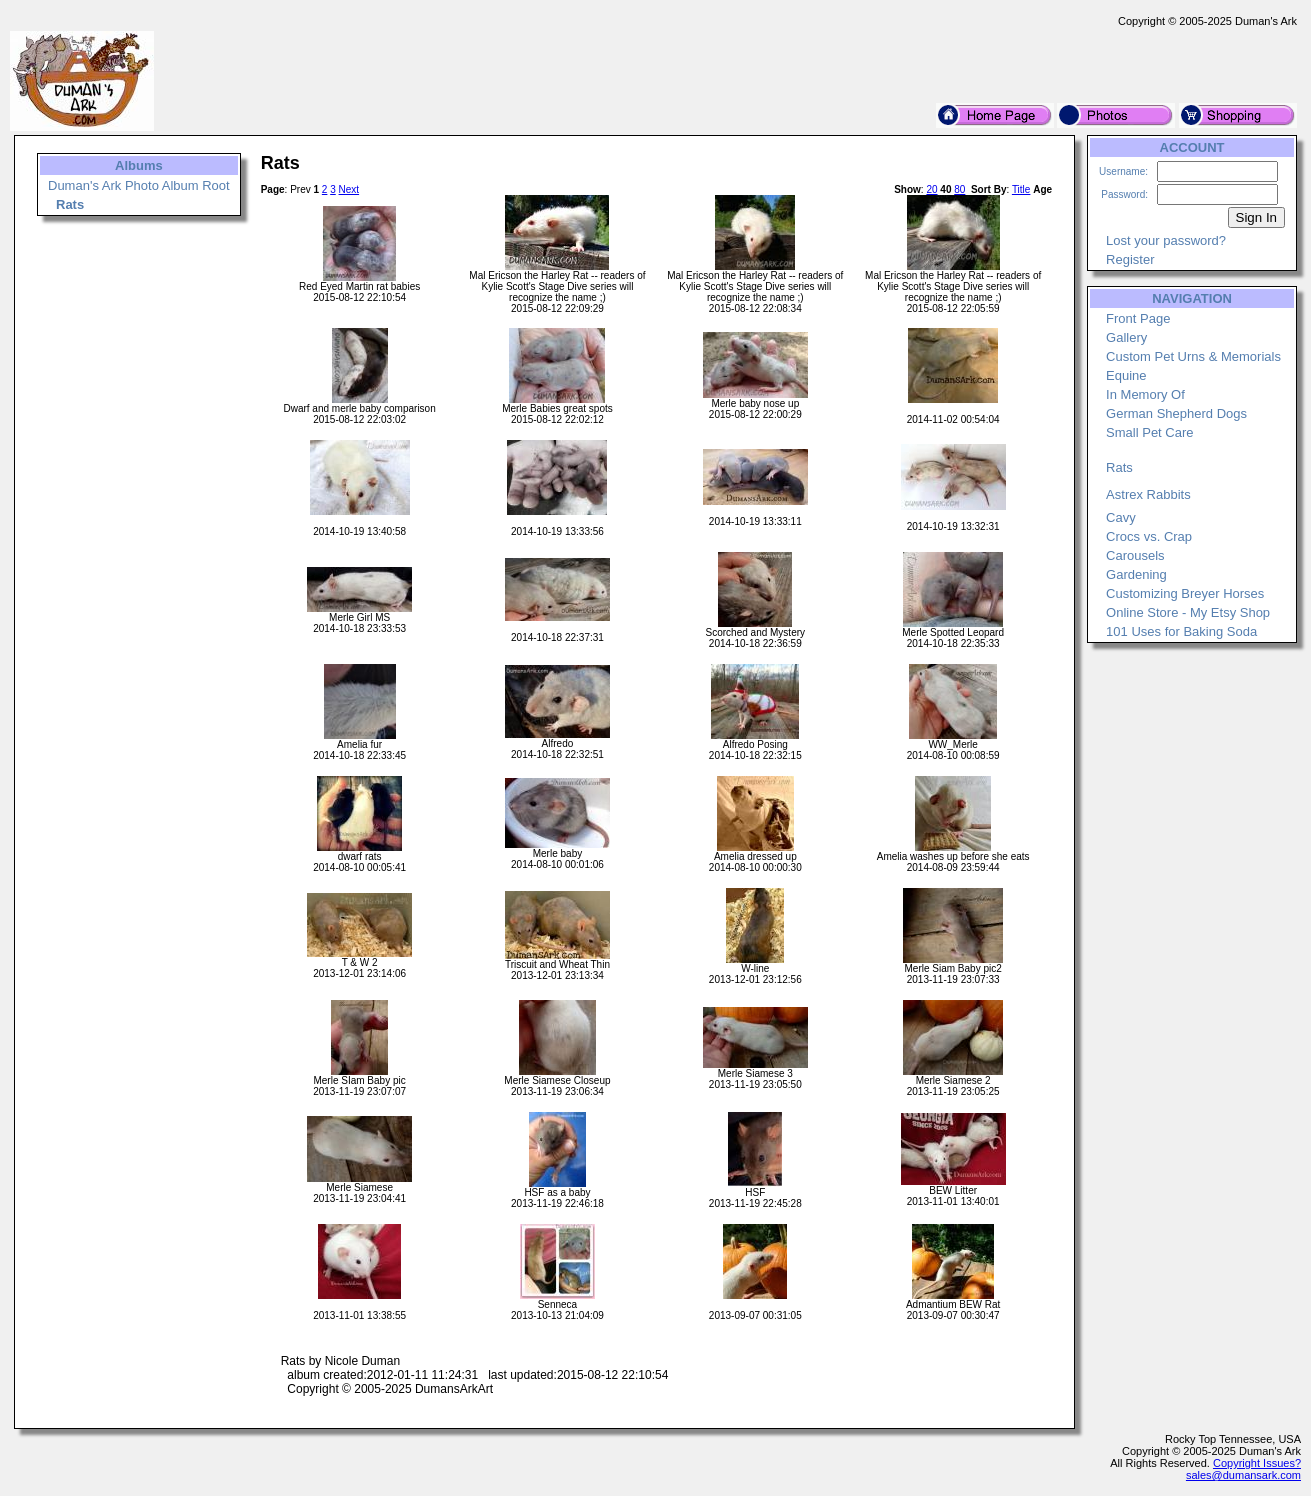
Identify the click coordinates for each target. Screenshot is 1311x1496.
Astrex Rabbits (1148, 494)
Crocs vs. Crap (1149, 536)
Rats (1119, 467)
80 (959, 189)
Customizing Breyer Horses (1185, 593)
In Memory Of (1145, 394)
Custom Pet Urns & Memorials (1193, 356)
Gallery (1126, 337)
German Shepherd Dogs (1176, 413)
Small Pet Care (1149, 432)
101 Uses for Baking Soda (1181, 631)
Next (349, 189)
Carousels (1135, 555)
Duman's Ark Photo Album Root (139, 185)
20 (931, 189)
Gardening (1136, 574)
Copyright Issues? (1257, 1463)
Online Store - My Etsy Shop (1188, 612)
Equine (1126, 375)
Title (1021, 189)
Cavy (1121, 517)
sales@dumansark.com (1243, 1475)
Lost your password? (1166, 240)
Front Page (1138, 318)
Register (1130, 259)
